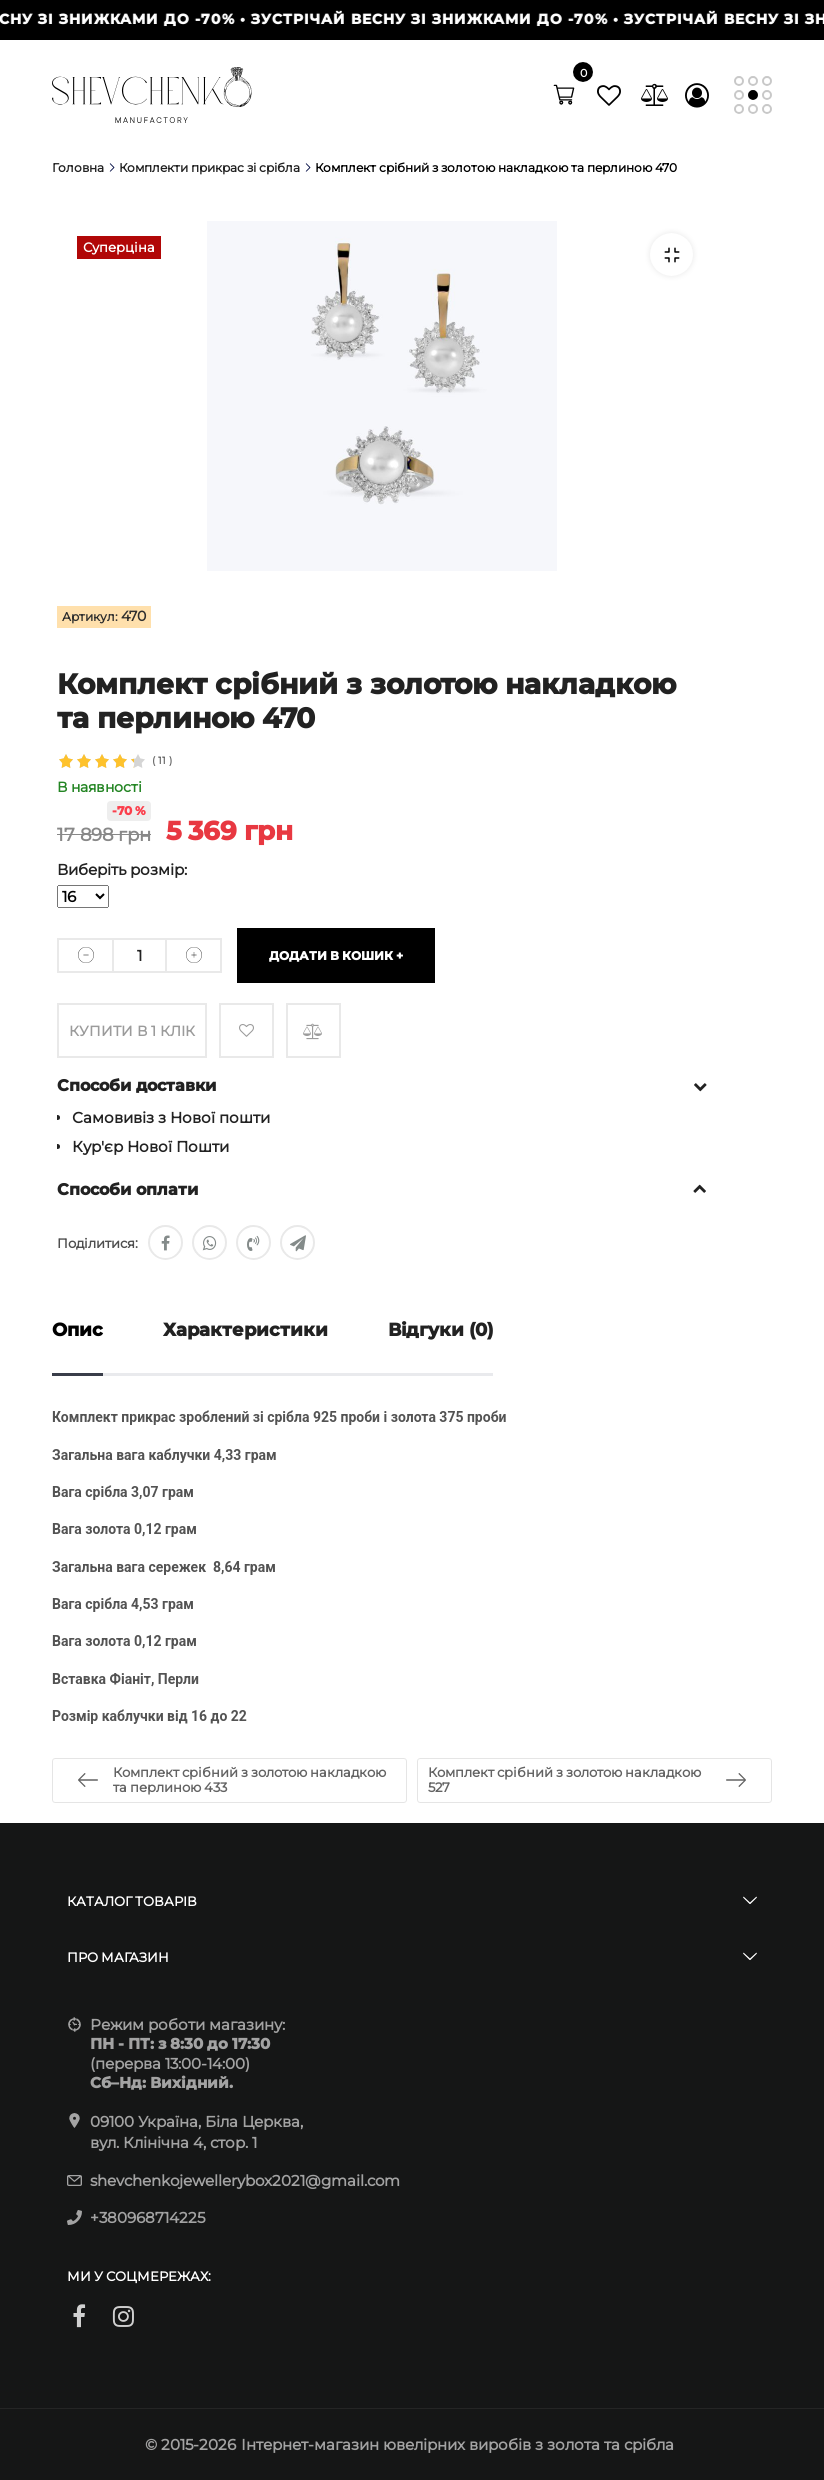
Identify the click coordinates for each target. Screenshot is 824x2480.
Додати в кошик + (336, 955)
